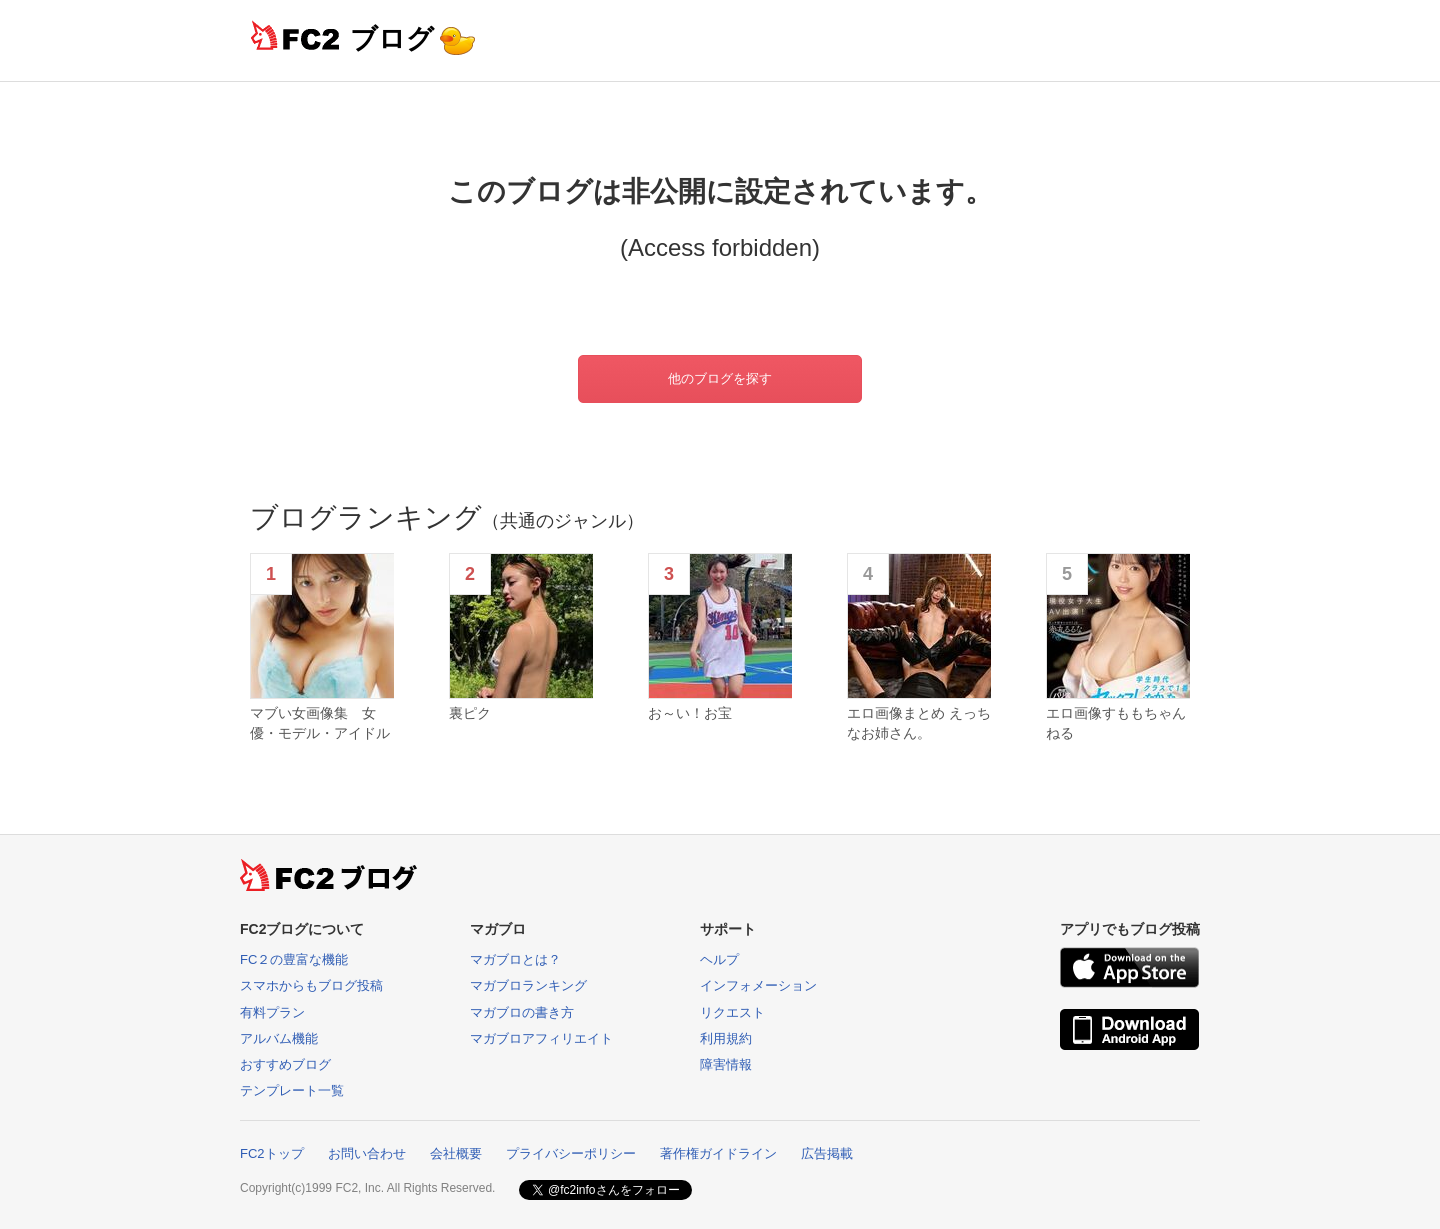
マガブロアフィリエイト (541, 1038)
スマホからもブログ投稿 (311, 985)
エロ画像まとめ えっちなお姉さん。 (919, 723)
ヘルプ (719, 959)
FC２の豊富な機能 (294, 959)
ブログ (392, 38)
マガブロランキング (528, 985)
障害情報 (726, 1064)
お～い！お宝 (690, 713)
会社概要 (456, 1153)
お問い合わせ (367, 1153)
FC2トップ (272, 1153)
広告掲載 (827, 1153)
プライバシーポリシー (571, 1153)
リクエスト (732, 1012)
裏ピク (470, 713)
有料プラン (272, 1012)
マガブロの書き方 (522, 1012)
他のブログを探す (720, 378)
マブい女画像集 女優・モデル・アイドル (320, 723)
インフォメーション (758, 985)
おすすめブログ (285, 1064)
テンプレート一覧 (292, 1090)
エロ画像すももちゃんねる (1116, 723)
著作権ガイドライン (718, 1153)
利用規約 (726, 1038)
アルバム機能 (279, 1038)
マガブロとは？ (515, 959)
